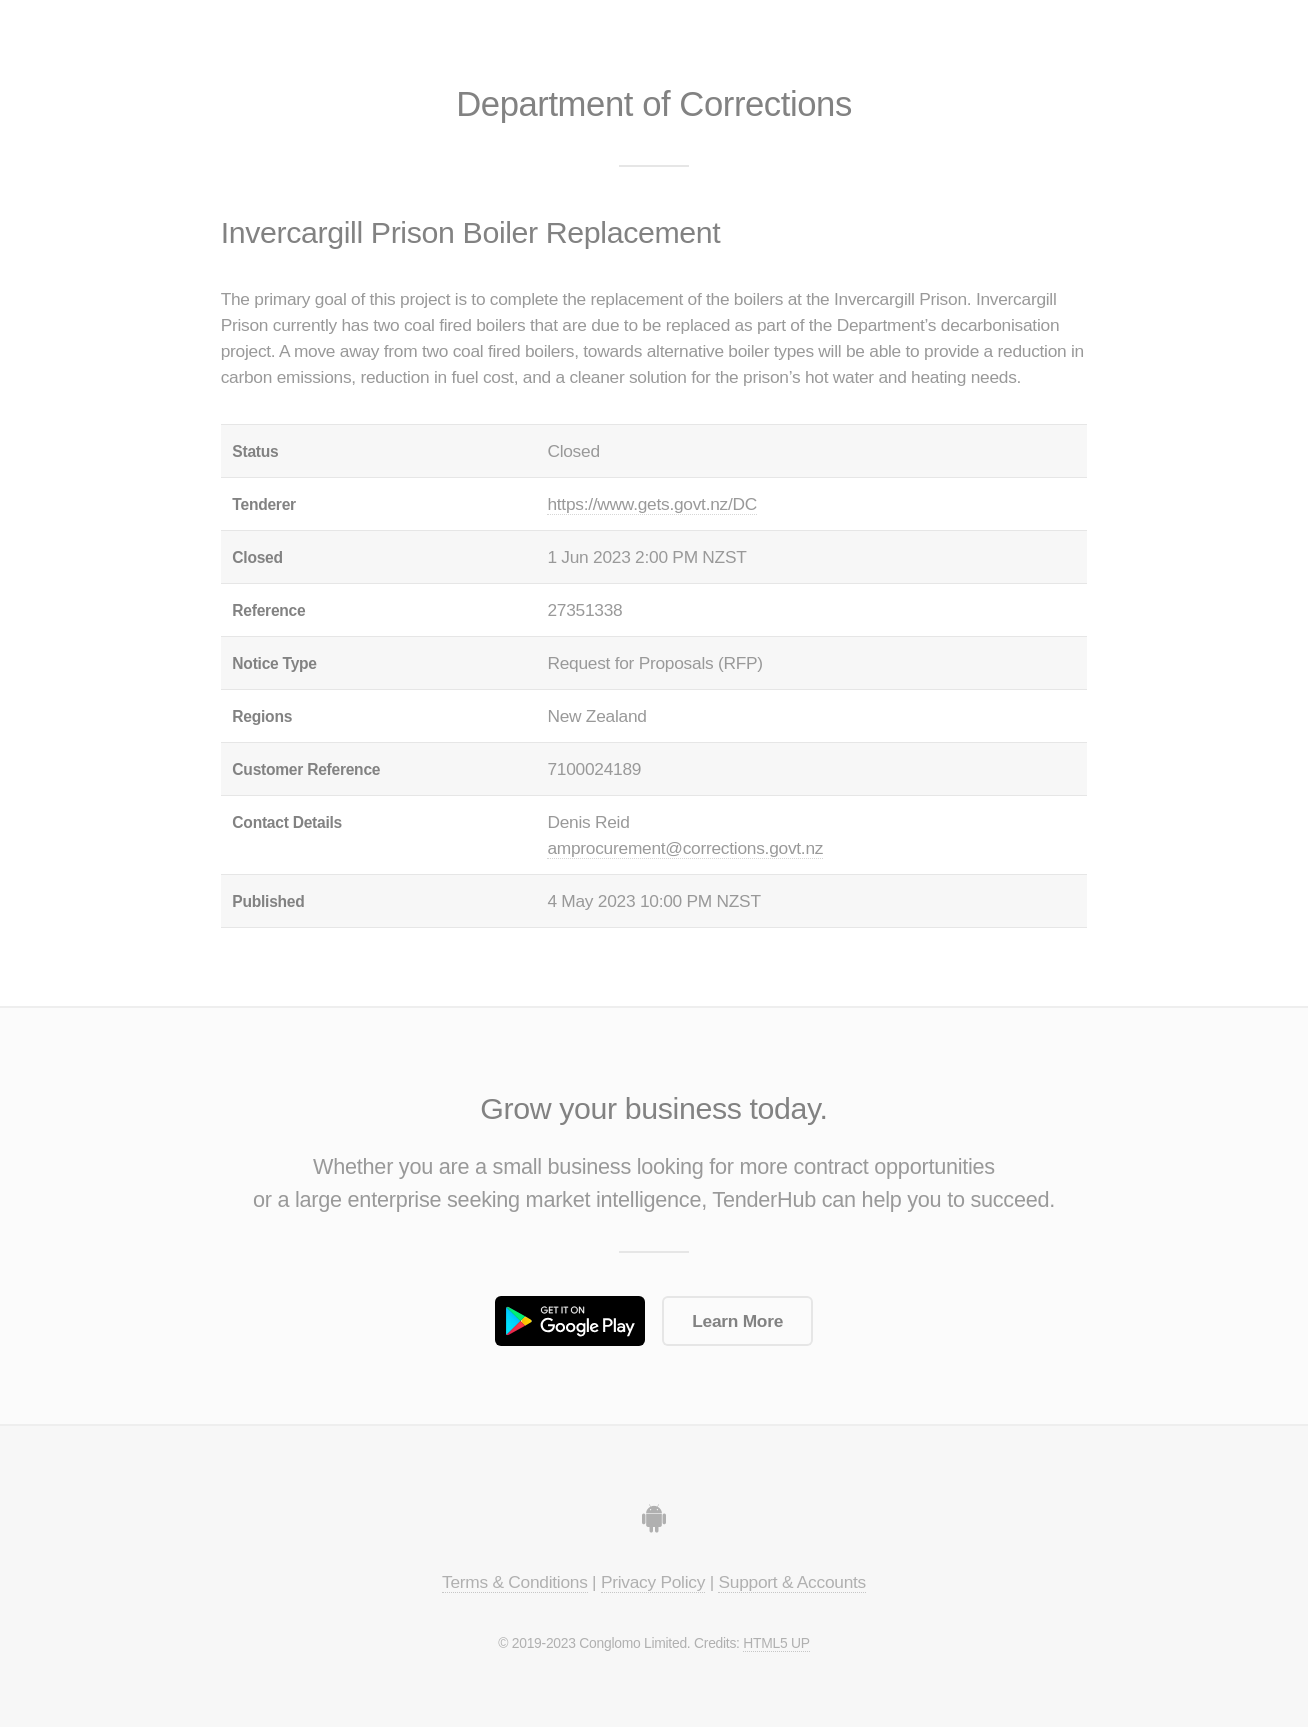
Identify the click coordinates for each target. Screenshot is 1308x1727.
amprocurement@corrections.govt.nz (685, 848)
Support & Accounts (792, 1582)
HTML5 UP (776, 1643)
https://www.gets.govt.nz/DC (652, 504)
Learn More (737, 1321)
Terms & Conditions (515, 1582)
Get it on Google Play (570, 1320)
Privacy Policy (653, 1582)
